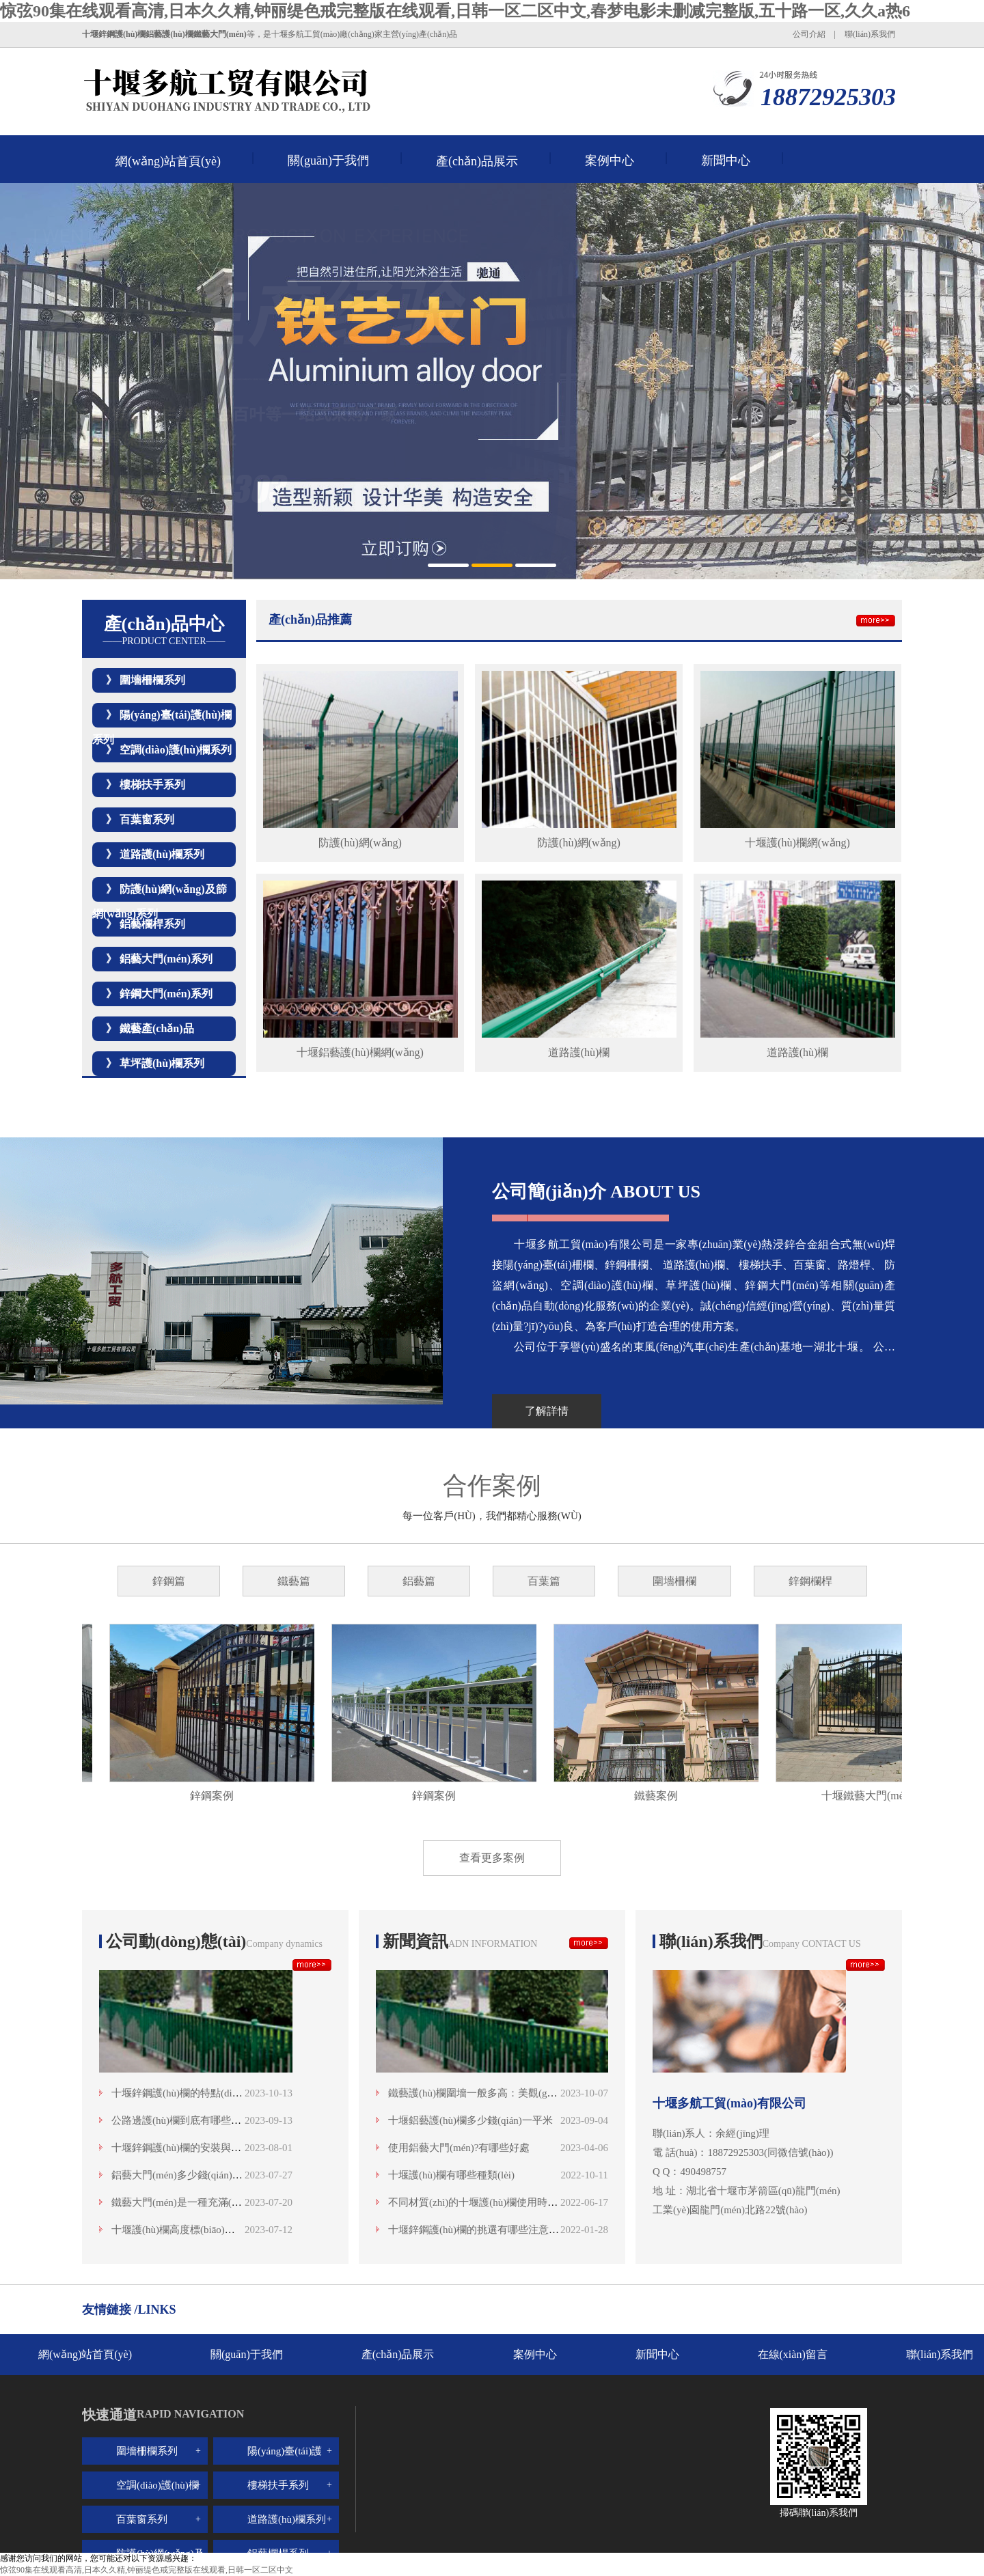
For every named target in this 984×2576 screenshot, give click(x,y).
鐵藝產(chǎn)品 (157, 1028)
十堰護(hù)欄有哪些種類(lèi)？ (451, 2175)
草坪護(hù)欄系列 (162, 1063)
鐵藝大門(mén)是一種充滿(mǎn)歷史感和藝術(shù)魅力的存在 (249, 2202)
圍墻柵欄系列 (152, 680)
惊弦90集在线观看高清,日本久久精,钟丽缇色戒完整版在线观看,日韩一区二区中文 (146, 2570)
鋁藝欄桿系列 (152, 924)
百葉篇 (544, 1581)
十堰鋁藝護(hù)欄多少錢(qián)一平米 (470, 2120)
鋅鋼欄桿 (810, 1581)
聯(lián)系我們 (870, 34)
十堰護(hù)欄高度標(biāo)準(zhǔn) (186, 2229)
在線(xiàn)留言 (793, 2354)
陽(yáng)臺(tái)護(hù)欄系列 (284, 2465)
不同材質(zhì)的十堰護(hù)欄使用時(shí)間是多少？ (503, 2202)
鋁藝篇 (418, 1581)
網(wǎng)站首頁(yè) (168, 161)
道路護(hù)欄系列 (162, 854)
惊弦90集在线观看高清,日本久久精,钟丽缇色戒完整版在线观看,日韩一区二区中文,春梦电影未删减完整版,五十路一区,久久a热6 (455, 11)
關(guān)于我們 (328, 160)
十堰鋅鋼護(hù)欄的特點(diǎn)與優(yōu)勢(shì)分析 (224, 2093)
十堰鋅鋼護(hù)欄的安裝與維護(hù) (190, 2147)
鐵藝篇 (293, 1581)
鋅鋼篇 (168, 1581)
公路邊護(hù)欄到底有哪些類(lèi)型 (190, 2120)
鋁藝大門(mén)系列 (166, 959)
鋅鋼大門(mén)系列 (166, 993)
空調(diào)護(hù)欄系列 (176, 750)
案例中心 (609, 160)
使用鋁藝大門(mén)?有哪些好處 (459, 2147)
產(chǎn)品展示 (477, 161)
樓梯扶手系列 (152, 784)
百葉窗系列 (147, 819)
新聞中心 (725, 160)
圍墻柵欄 (674, 1581)
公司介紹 (809, 34)
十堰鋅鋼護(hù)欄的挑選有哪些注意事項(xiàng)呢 (498, 2229)
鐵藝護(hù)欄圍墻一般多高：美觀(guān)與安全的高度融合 (517, 2093)
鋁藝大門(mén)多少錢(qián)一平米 (187, 2175)
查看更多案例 (492, 1858)
